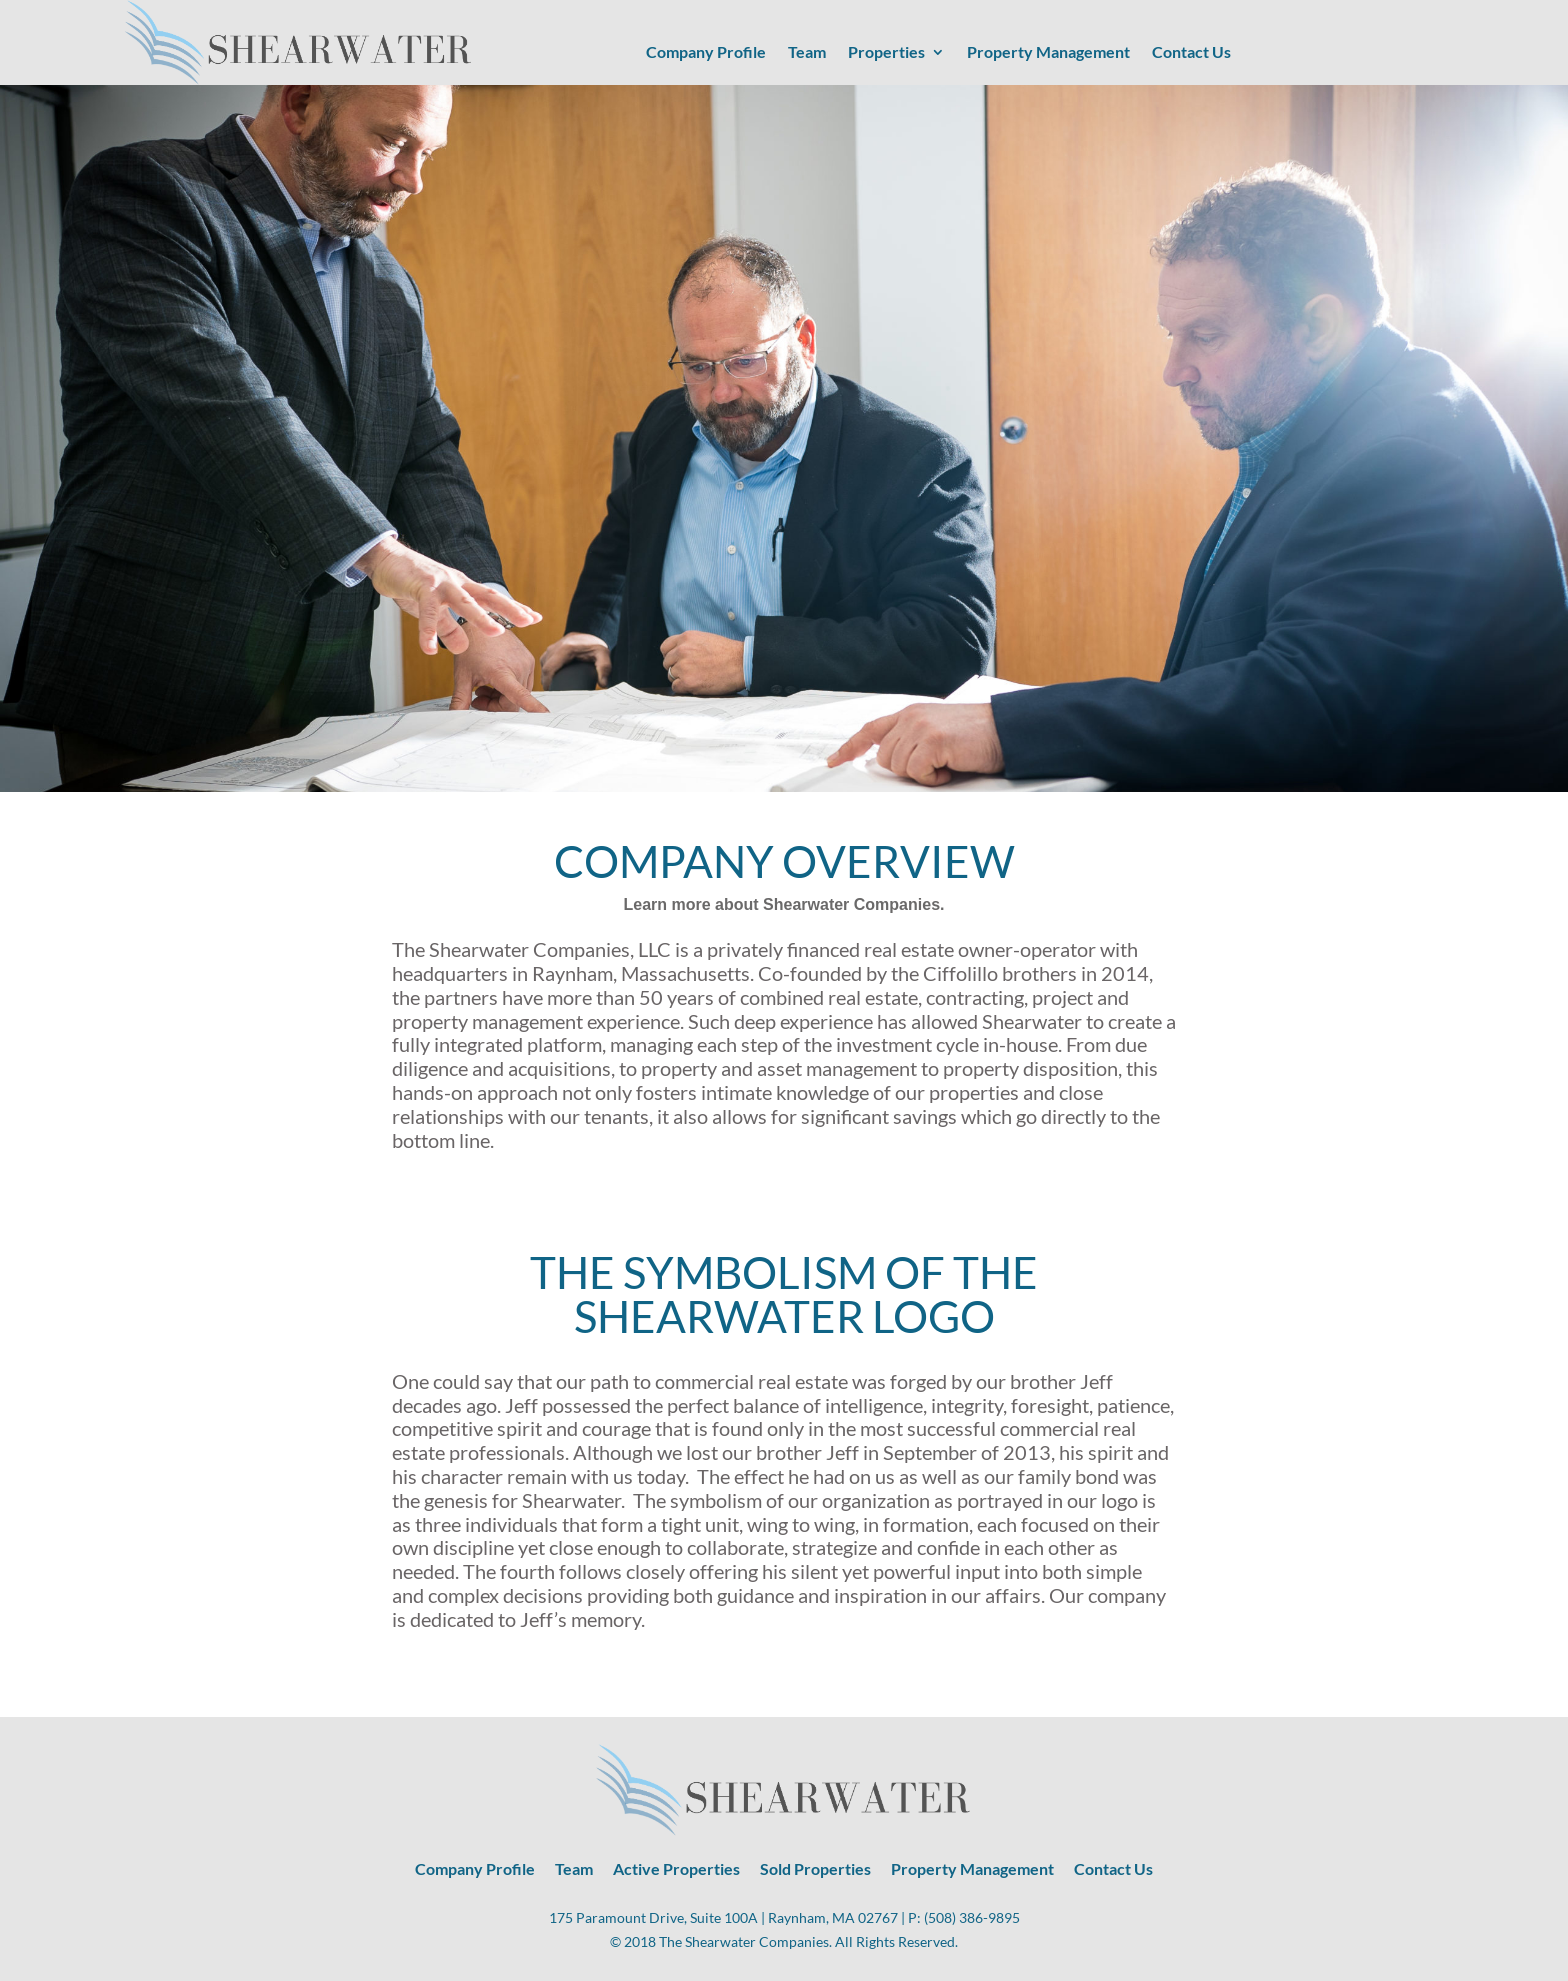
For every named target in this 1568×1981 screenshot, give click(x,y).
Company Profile (706, 53)
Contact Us (1191, 53)
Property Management (1048, 53)
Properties (886, 53)
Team (807, 53)
